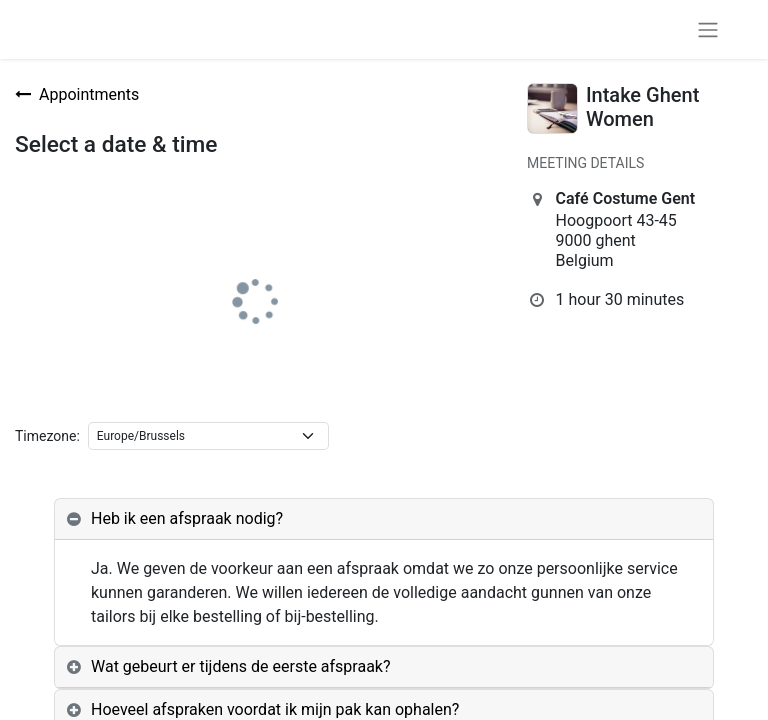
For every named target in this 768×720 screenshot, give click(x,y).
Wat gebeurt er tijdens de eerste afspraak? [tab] (241, 666)
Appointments (77, 94)
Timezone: (47, 436)
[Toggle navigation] (708, 29)
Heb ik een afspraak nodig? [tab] (187, 518)
